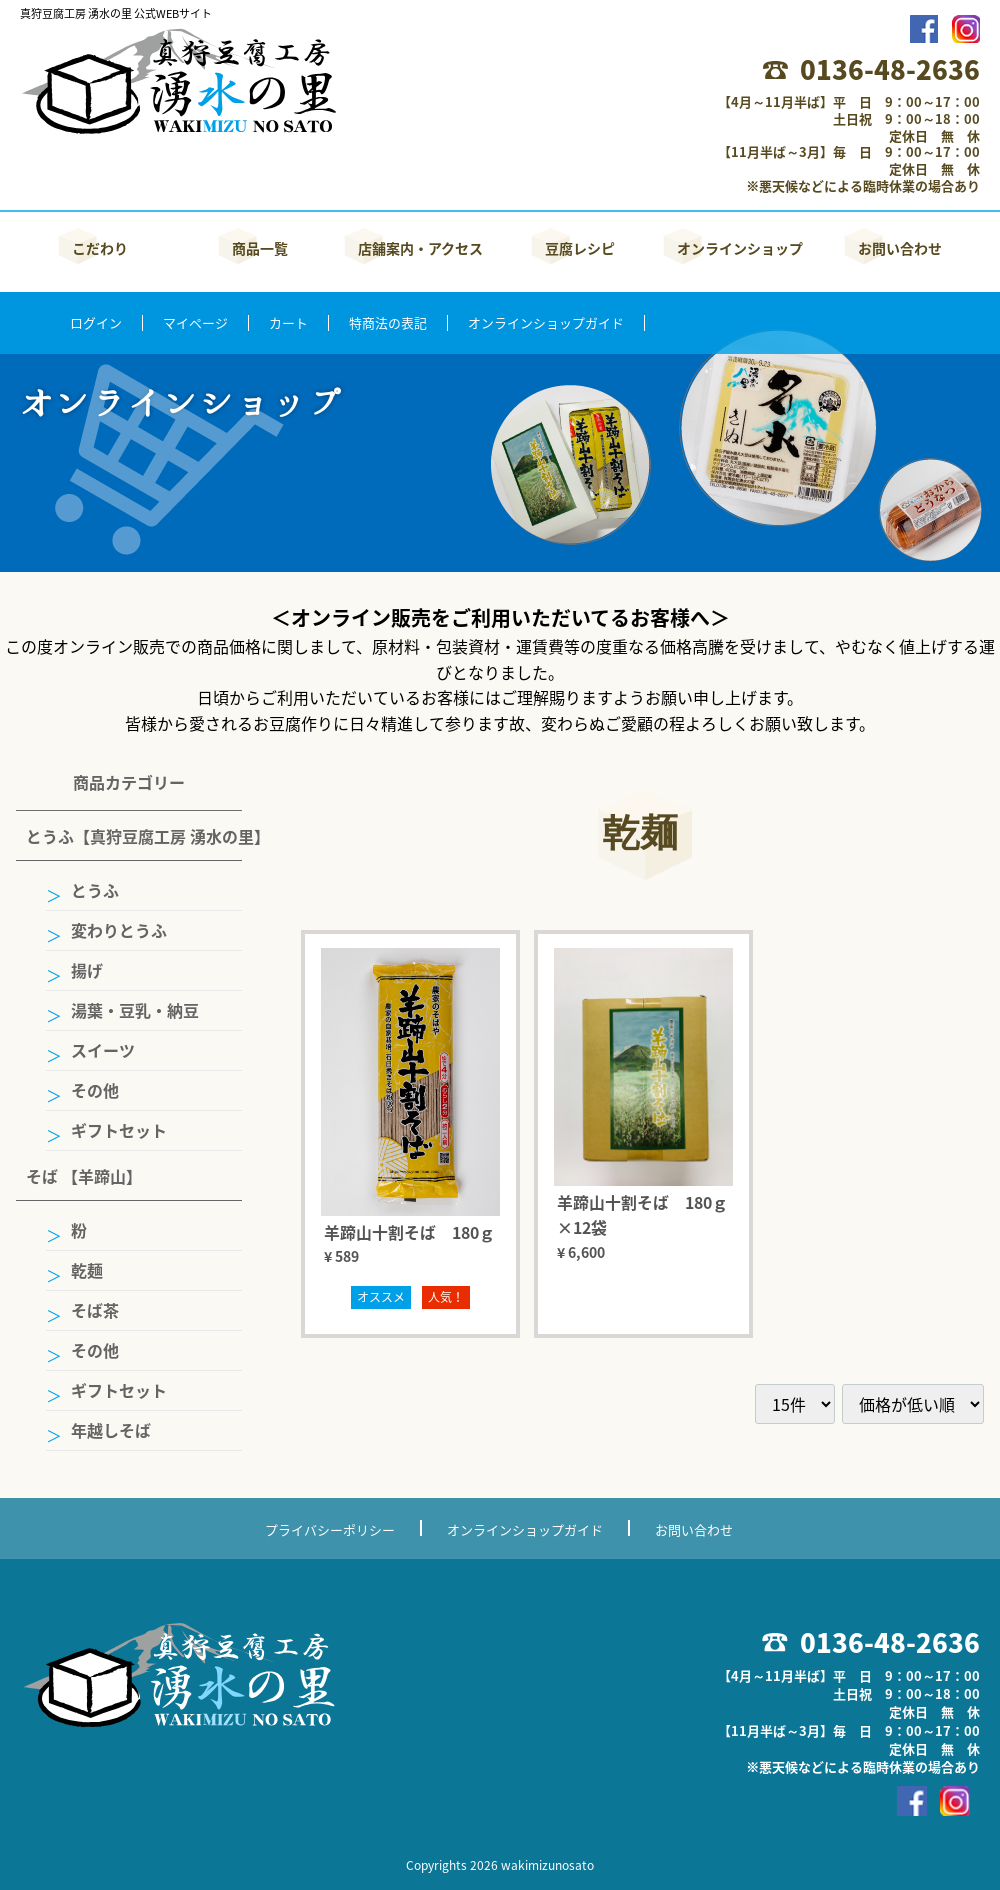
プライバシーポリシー (330, 1529)
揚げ (87, 970)
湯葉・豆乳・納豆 (135, 1010)
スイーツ (103, 1050)
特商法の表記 (388, 322)
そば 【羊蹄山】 (84, 1176)
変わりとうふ (119, 930)
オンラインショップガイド (546, 322)
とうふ (95, 890)
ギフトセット (119, 1130)
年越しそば (111, 1430)
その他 (95, 1090)
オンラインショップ (740, 248)
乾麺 (87, 1270)
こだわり (100, 248)
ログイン (96, 322)
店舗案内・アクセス (420, 248)
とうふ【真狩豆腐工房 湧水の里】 (134, 836)
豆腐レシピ (580, 248)
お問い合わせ (900, 248)
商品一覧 (260, 248)
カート (288, 322)
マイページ (195, 322)
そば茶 (95, 1310)
